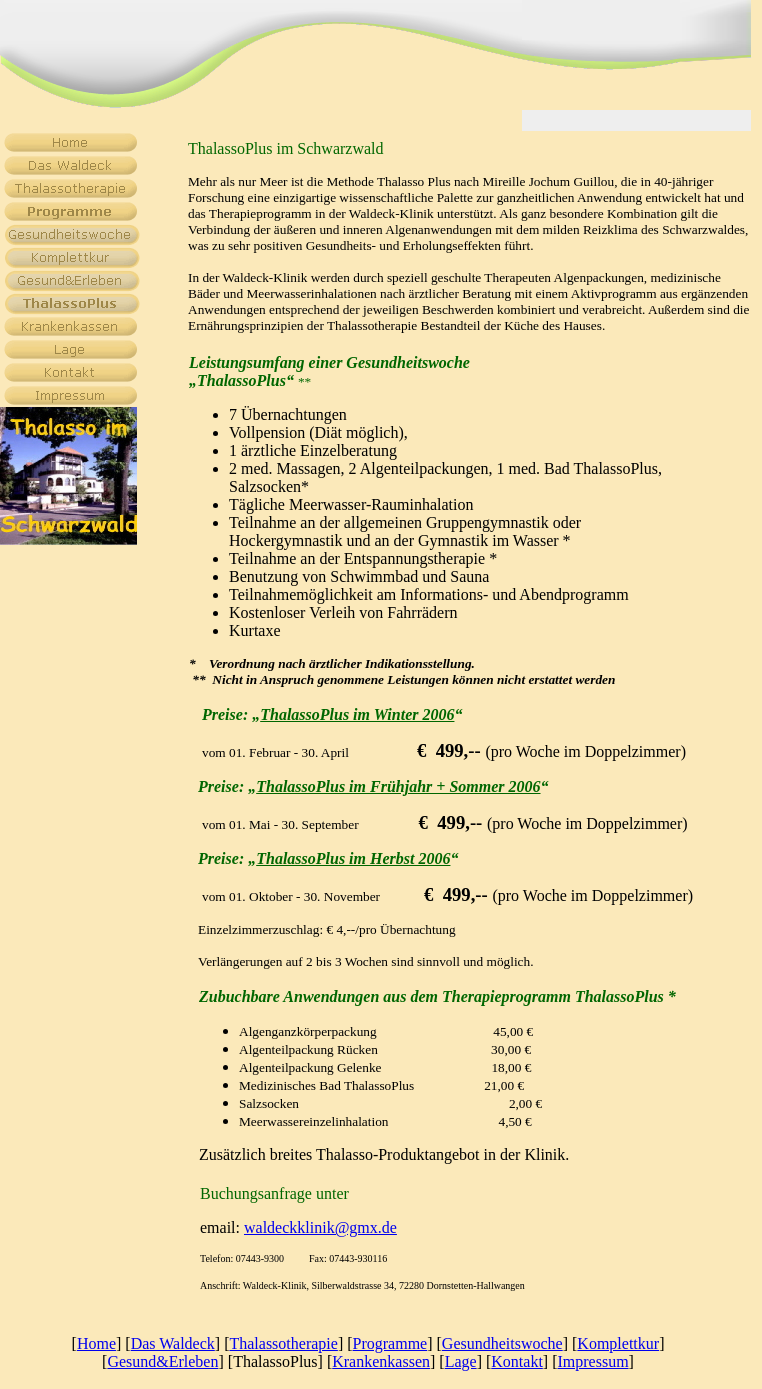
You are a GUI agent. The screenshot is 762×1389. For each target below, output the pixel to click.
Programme (390, 1343)
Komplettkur (618, 1343)
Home (96, 1343)
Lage (461, 1361)
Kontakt (517, 1361)
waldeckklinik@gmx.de (320, 1227)
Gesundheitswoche (502, 1343)
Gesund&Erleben (162, 1361)
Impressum (592, 1361)
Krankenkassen (381, 1361)
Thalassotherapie (283, 1343)
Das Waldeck (173, 1343)
